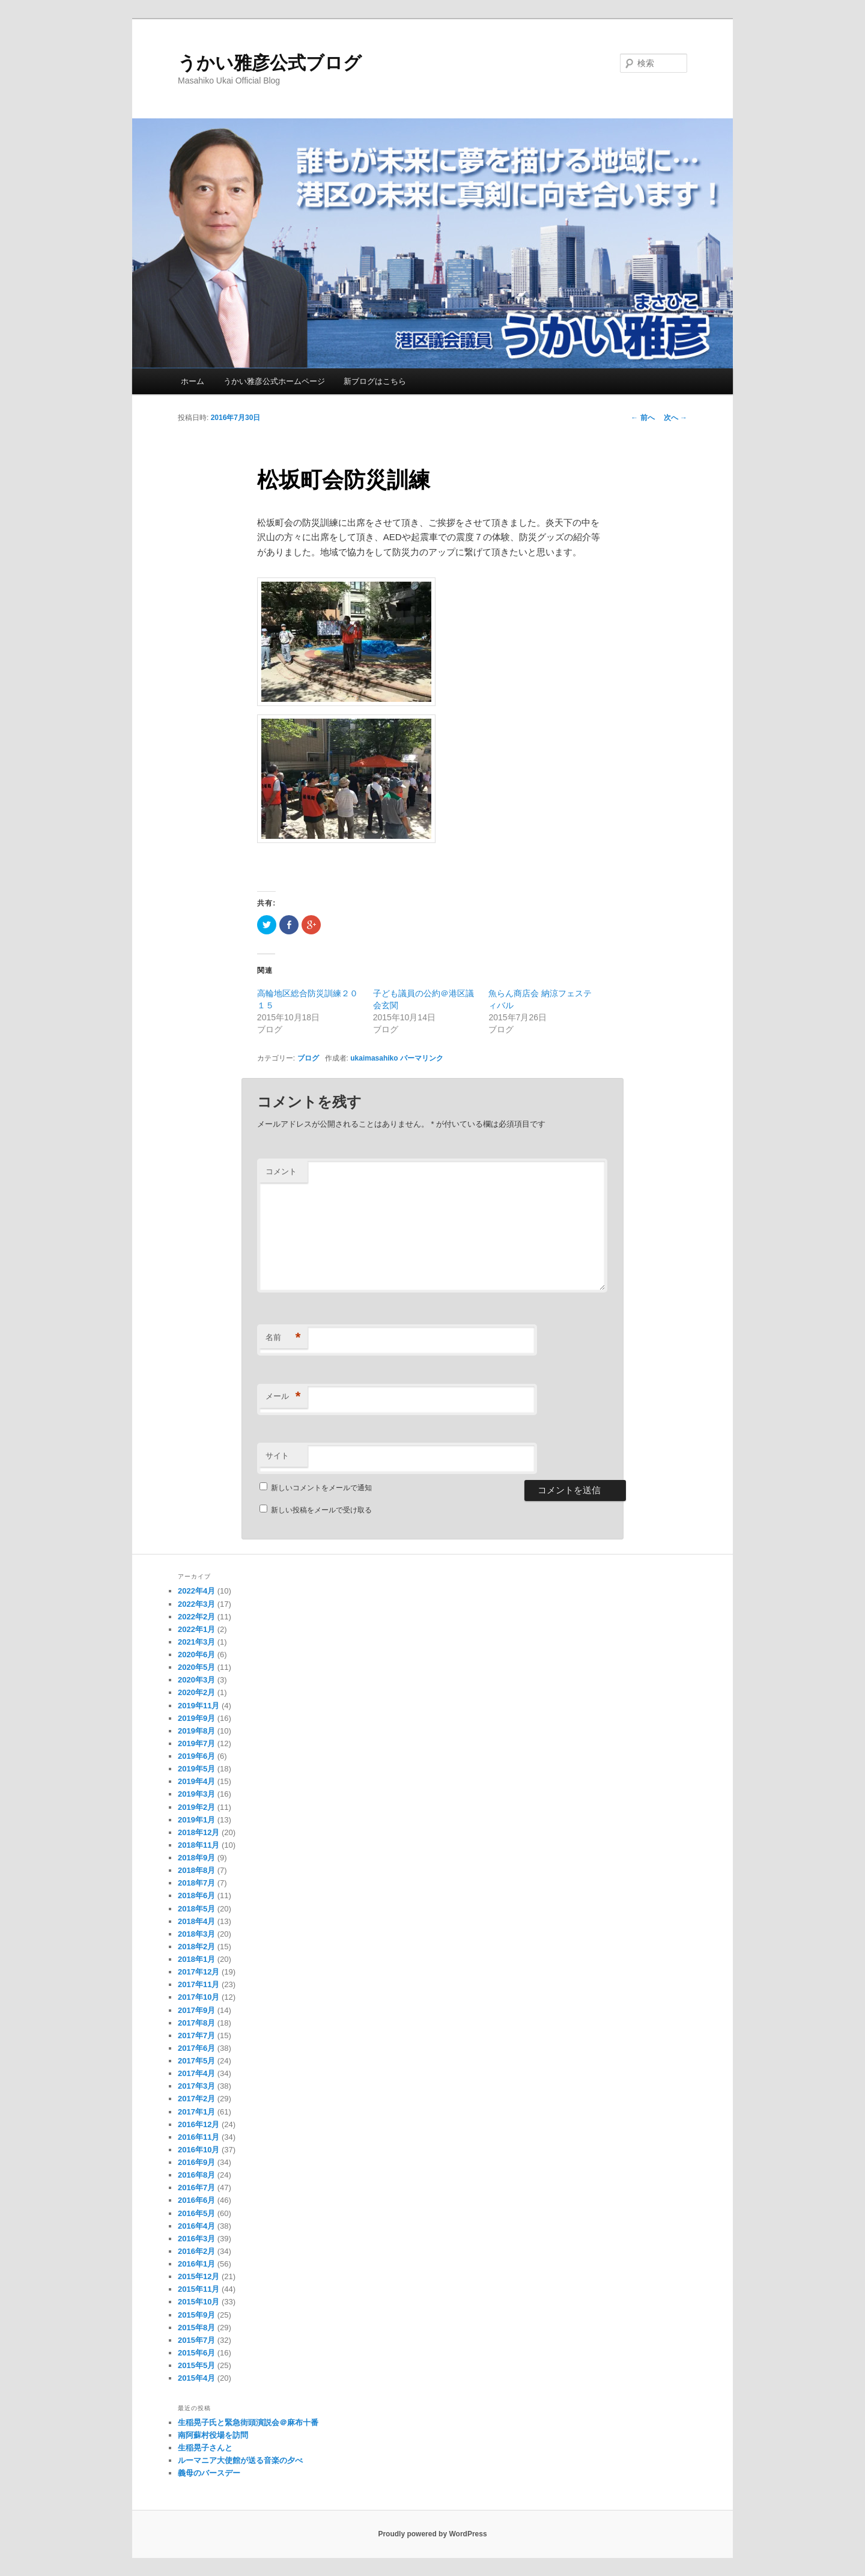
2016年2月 (196, 2251)
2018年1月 (196, 1959)
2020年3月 (196, 1679)
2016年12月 (198, 2124)
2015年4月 (196, 2378)
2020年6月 (196, 1654)
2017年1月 (196, 2111)
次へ (675, 417)
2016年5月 (196, 2213)
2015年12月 (198, 2276)
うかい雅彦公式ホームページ (274, 381)
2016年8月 (196, 2174)
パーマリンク (421, 1058)
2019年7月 (196, 1743)
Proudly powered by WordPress (432, 2534)
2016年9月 (196, 2162)
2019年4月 (196, 1781)
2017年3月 (196, 2085)
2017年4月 (196, 2073)
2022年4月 (196, 1590)
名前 (283, 1338)
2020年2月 (196, 1692)
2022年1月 (196, 1629)
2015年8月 (196, 2327)
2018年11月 (198, 1845)
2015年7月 (196, 2340)
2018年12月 (198, 1832)
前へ (642, 417)
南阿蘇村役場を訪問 (213, 2435)
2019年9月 (196, 1718)
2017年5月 (196, 2060)
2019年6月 (196, 1756)
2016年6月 (196, 2200)
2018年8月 (196, 1870)
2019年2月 (196, 1807)
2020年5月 (196, 1667)
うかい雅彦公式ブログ (270, 63)
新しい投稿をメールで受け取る (321, 1510)
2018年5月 (196, 1908)
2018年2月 (196, 1946)
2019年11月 (198, 1705)
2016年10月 (198, 2149)
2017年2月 (196, 2098)
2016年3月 (196, 2238)
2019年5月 (196, 1768)
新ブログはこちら (375, 381)
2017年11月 (198, 1984)
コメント (281, 1171)
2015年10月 (198, 2301)
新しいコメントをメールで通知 (321, 1488)
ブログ (308, 1058)
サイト (277, 1455)
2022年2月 (196, 1616)
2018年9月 (196, 1857)
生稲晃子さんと (205, 2447)
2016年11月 (198, 2137)
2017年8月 (196, 2022)
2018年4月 (196, 1921)
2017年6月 (196, 2048)
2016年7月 (196, 2187)
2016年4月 (196, 2225)
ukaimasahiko (374, 1058)
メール (283, 1396)
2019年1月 (196, 1819)
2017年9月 (196, 2010)
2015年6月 (196, 2352)
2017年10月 (198, 1997)
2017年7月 (196, 2035)
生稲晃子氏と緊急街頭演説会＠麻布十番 (248, 2422)
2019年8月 (196, 1730)
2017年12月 (198, 1971)
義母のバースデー (209, 2472)
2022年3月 (196, 1604)
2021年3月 (196, 1641)
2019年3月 (196, 1793)
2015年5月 (196, 2365)
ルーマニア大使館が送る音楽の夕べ (240, 2460)
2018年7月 (196, 1882)
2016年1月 (196, 2263)
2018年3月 (196, 1933)
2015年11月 (198, 2289)
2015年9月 (196, 2314)
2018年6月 (196, 1895)
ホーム (192, 381)
